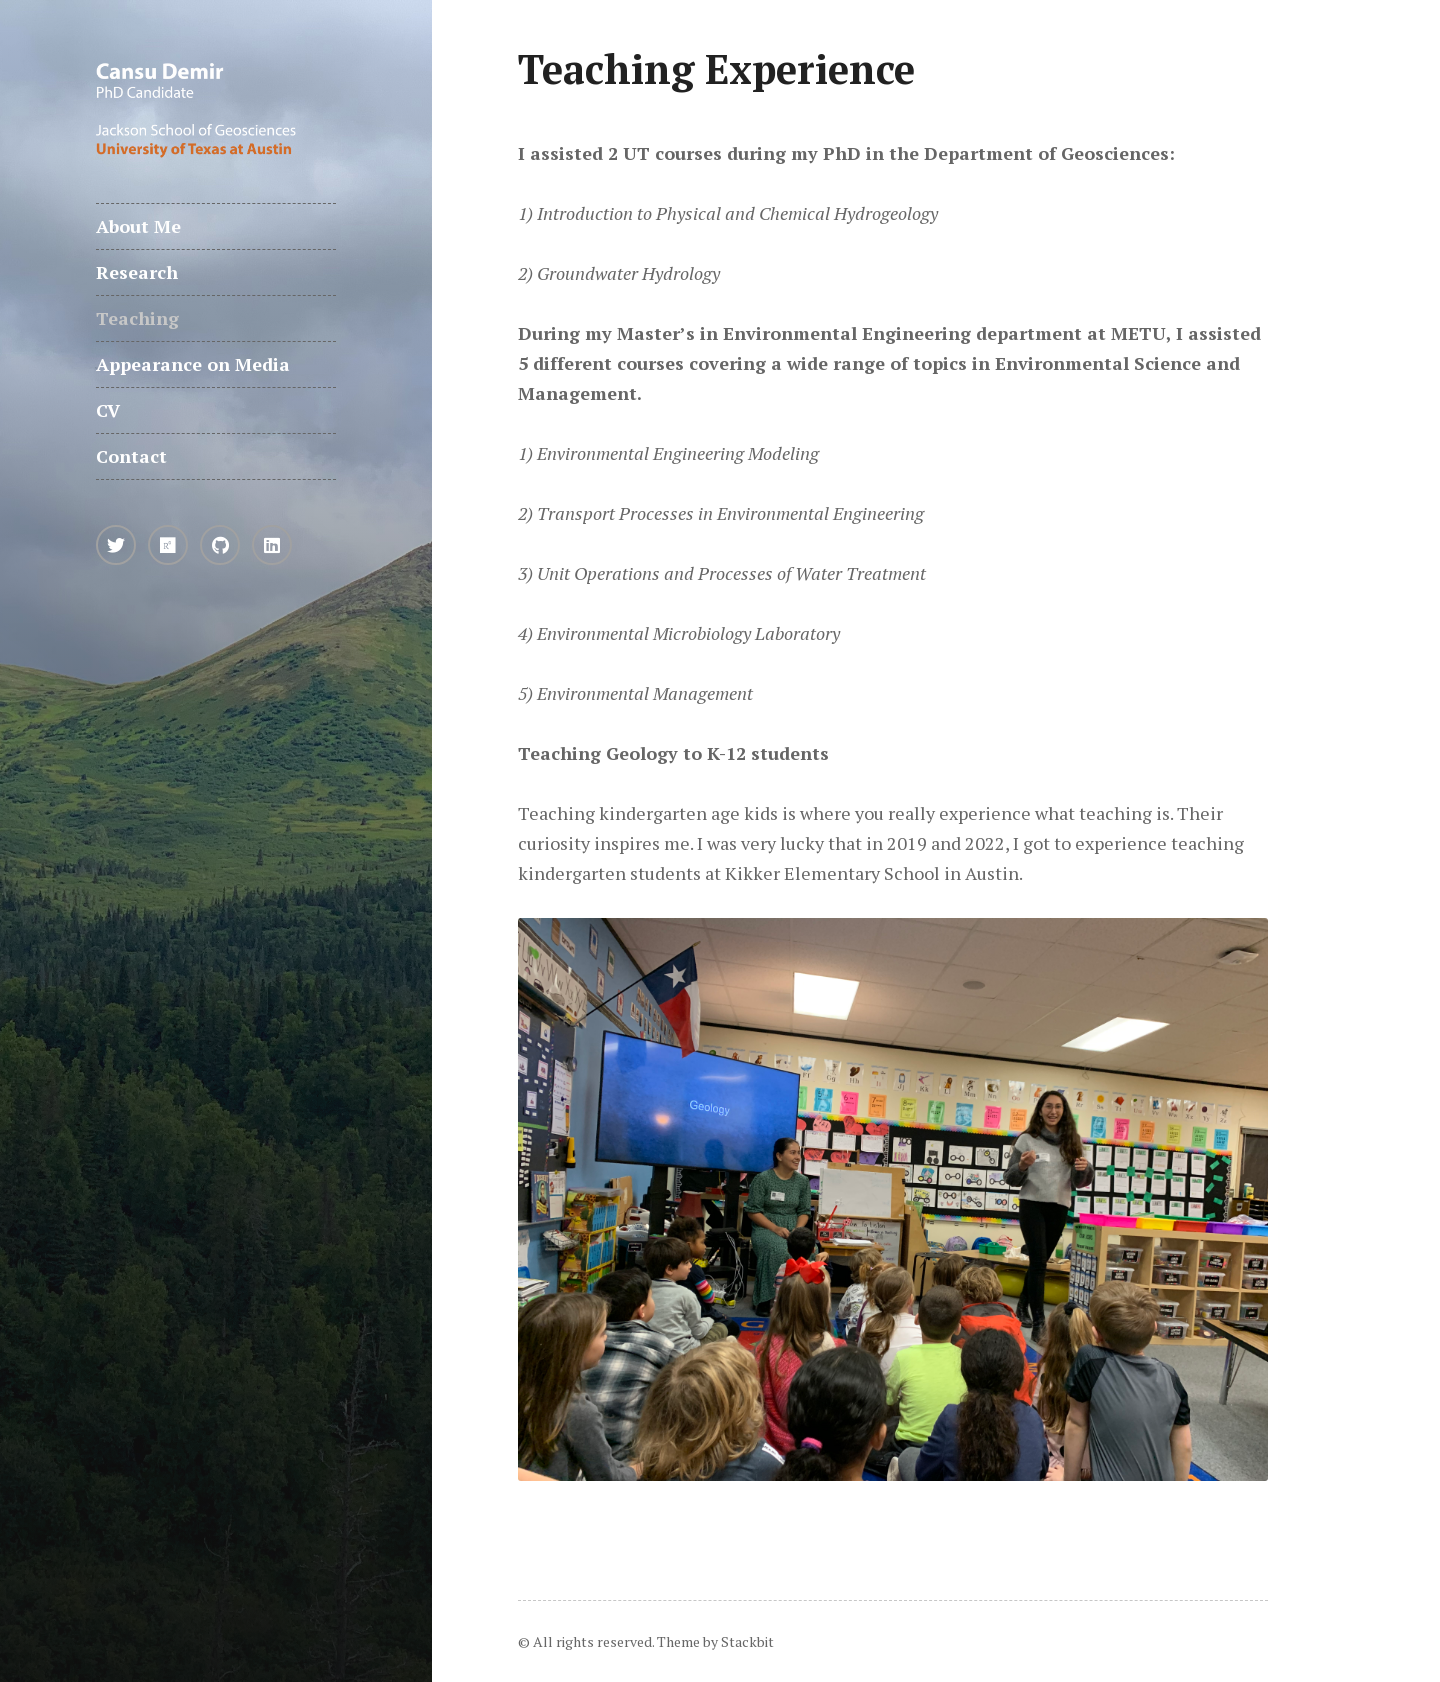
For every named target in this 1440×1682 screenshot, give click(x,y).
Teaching (137, 318)
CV (108, 410)
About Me (138, 226)
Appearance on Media (193, 364)
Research (137, 272)
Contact (131, 456)
